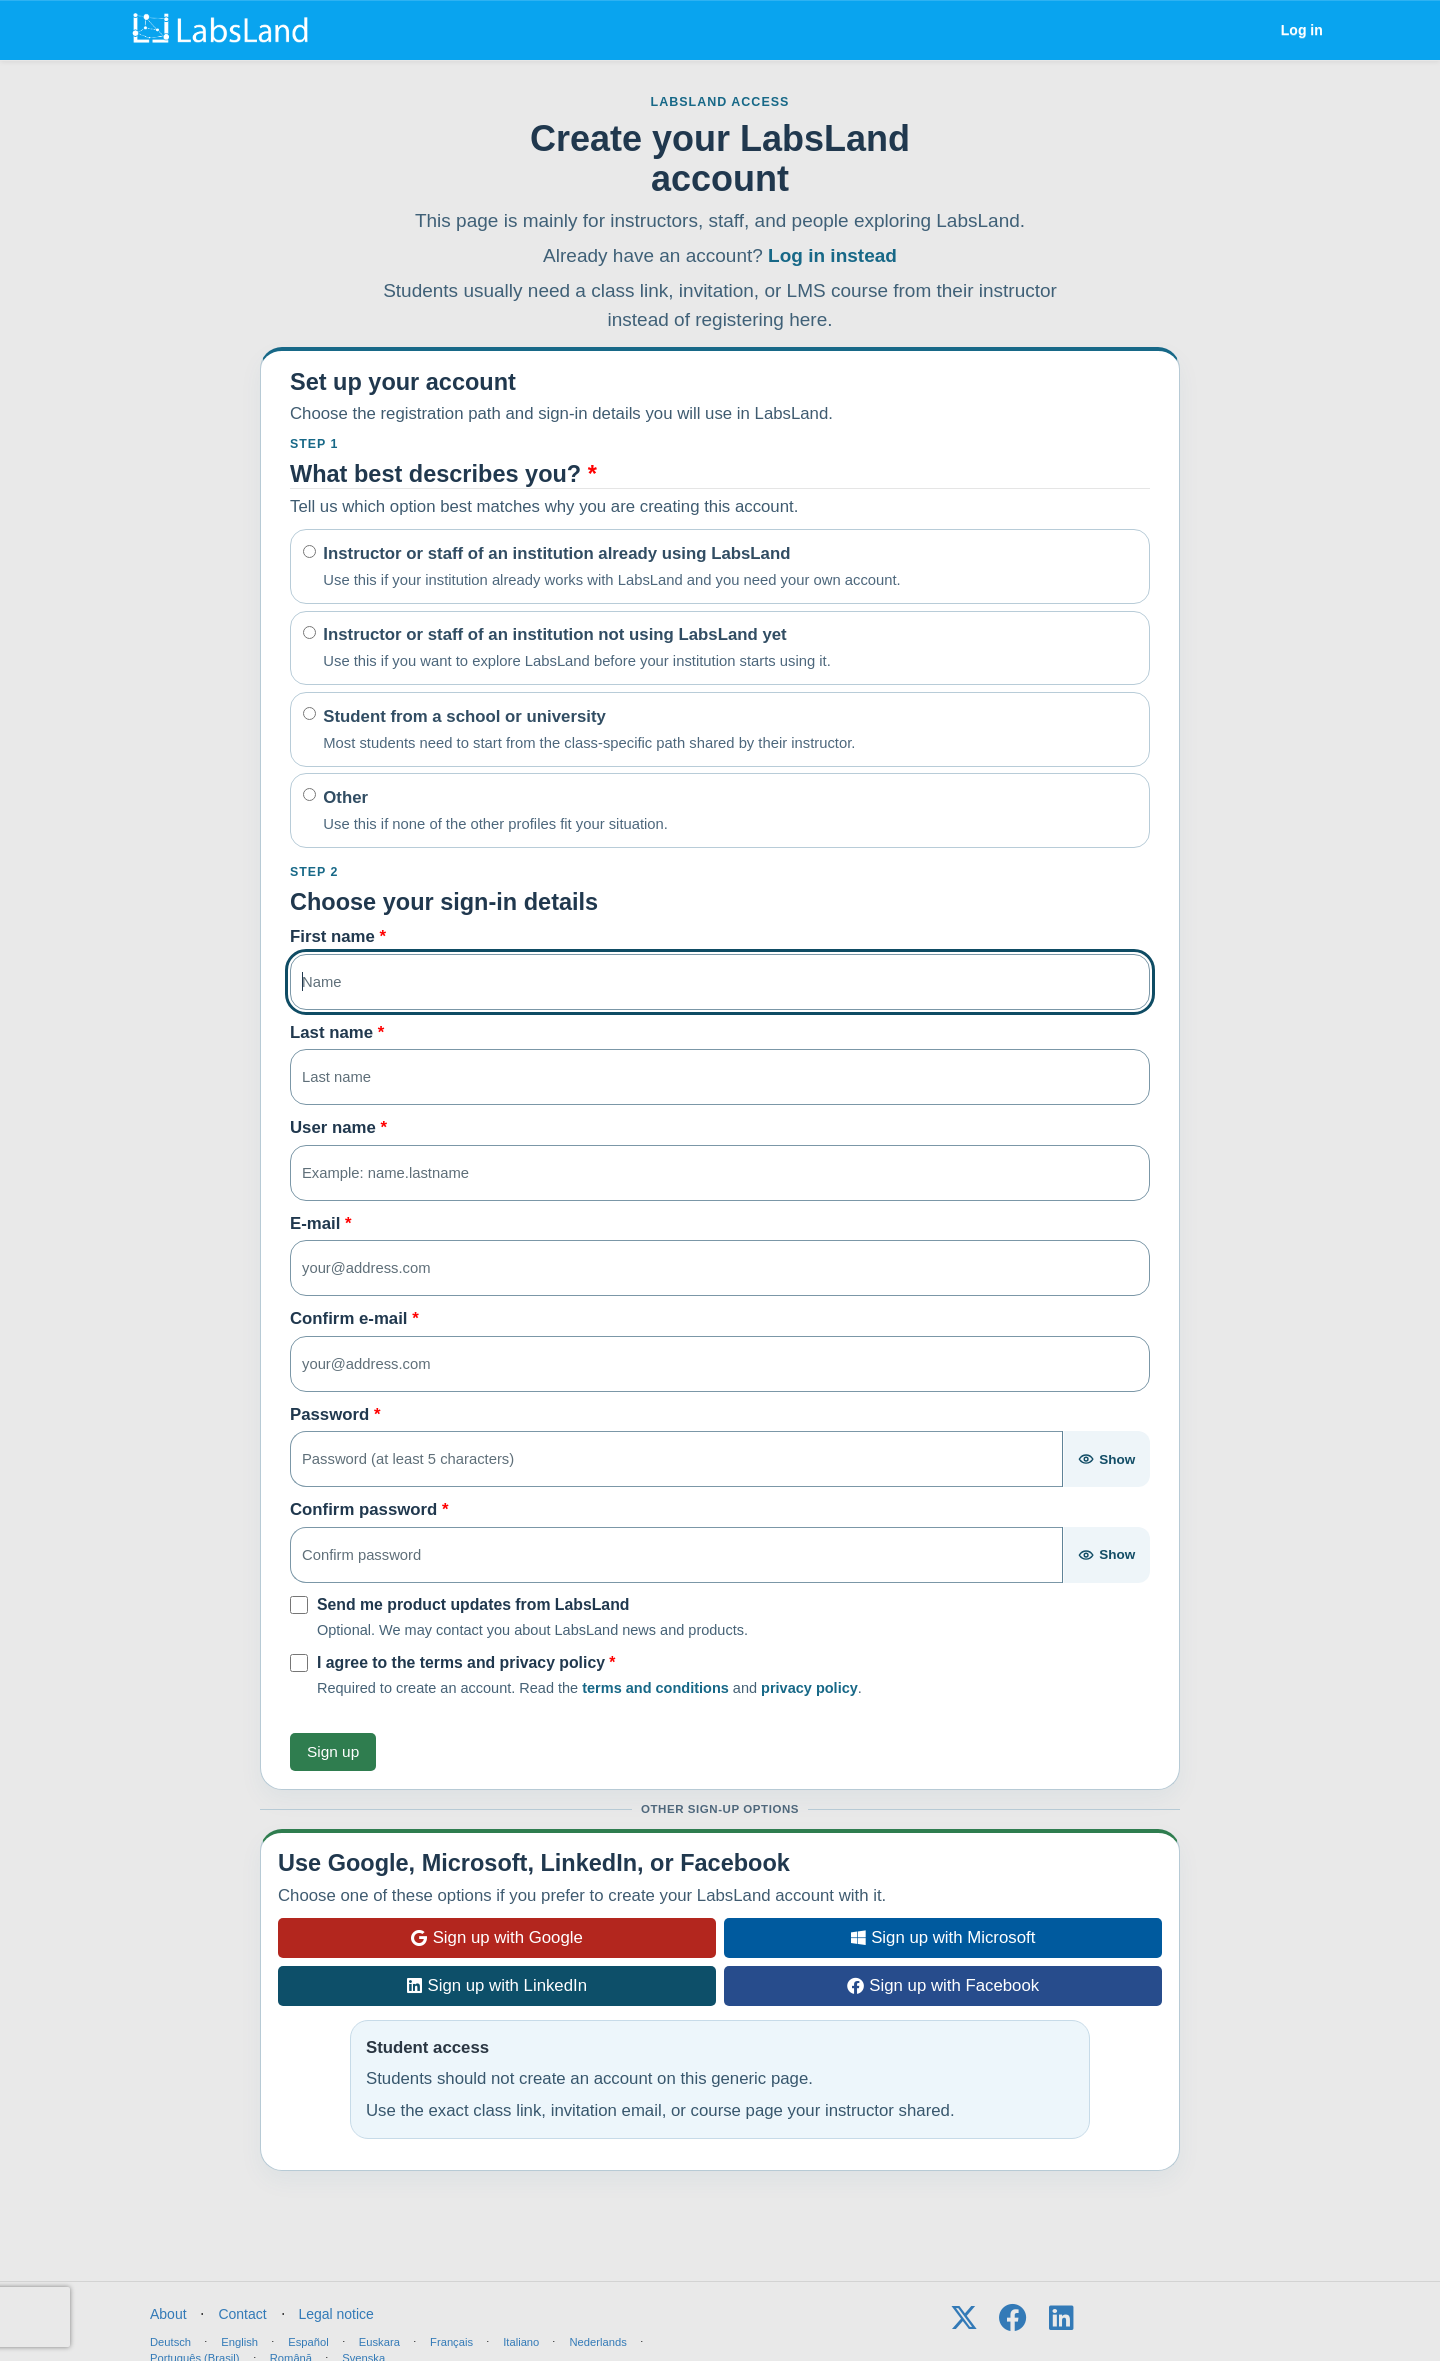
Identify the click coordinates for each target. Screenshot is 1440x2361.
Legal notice (336, 2314)
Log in (1302, 30)
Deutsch (170, 2342)
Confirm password (369, 1509)
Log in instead (832, 255)
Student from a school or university (589, 730)
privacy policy (809, 1688)
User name (338, 1127)
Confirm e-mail (354, 1318)
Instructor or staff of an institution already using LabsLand (611, 567)
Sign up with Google (497, 1937)
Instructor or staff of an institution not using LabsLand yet (576, 648)
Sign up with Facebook (943, 1985)
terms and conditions (655, 1688)
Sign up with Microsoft (943, 1937)
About (168, 2314)
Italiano (521, 2342)
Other (495, 811)
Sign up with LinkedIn (497, 1985)
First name (338, 936)
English (239, 2342)
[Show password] (1106, 1459)
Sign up (333, 1751)
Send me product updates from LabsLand (473, 1604)
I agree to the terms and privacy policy (466, 1662)
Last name (337, 1032)
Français (451, 2342)
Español (308, 2342)
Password (335, 1414)
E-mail (321, 1223)
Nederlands (598, 2342)
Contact (242, 2314)
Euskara (379, 2342)
